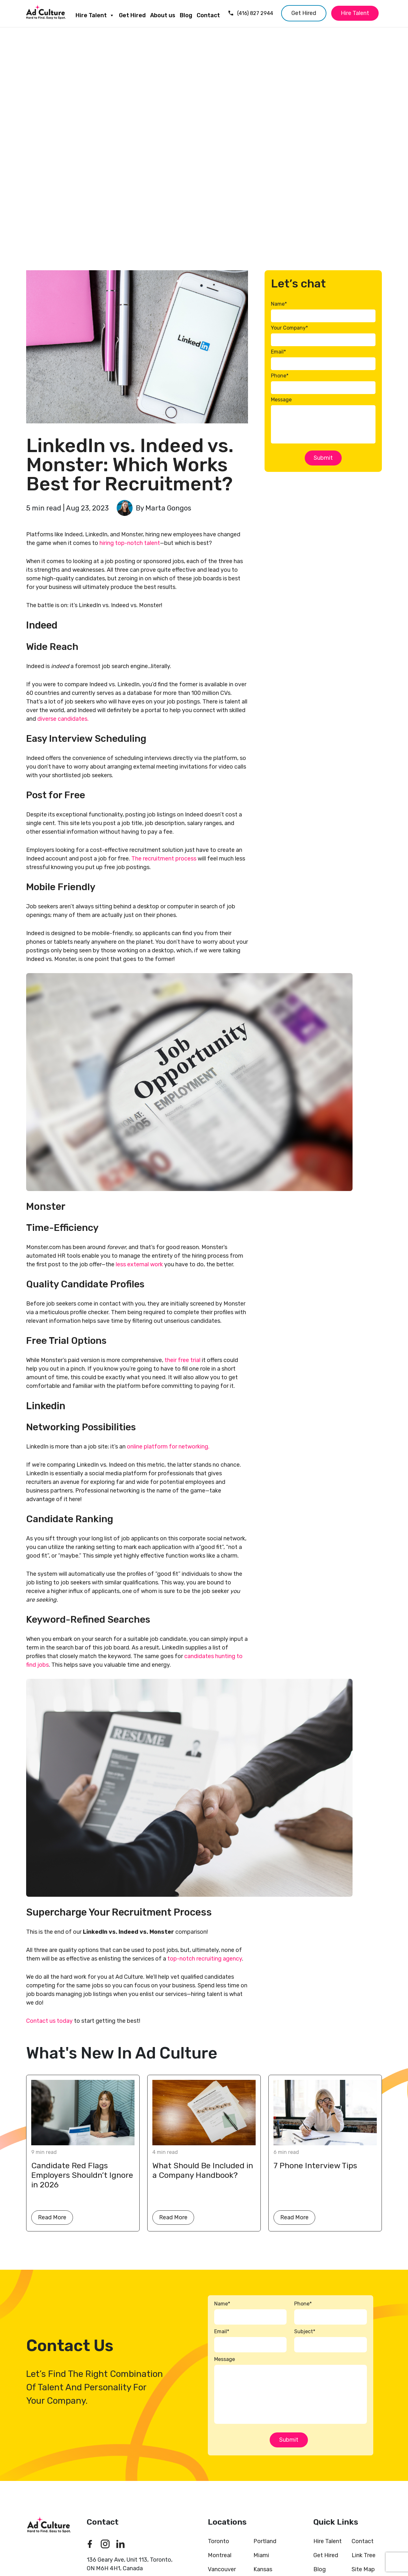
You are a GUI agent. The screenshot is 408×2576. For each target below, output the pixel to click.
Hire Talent (95, 14)
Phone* (279, 376)
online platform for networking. (168, 1446)
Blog (186, 15)
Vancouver (222, 2569)
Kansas (262, 2569)
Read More (52, 2217)
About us (162, 15)
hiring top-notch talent (129, 543)
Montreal (219, 2555)
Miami (261, 2555)
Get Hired (132, 15)
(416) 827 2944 (250, 13)
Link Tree (363, 2555)
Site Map (363, 2569)
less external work (139, 1264)
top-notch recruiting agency (204, 1958)
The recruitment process (164, 858)
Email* (278, 352)
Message (281, 400)
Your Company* (289, 328)
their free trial (182, 1360)
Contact (208, 15)
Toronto (218, 2541)
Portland (264, 2541)
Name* (279, 304)
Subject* (304, 2331)
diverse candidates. (63, 718)
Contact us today (50, 2020)
